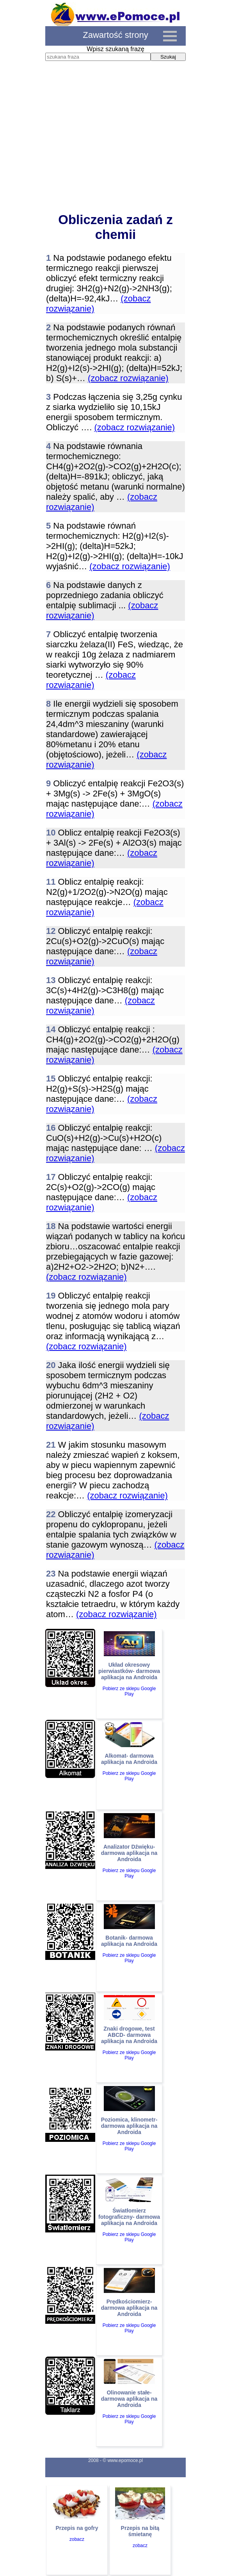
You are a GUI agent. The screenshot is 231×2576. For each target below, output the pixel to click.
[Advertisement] (115, 144)
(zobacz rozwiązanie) (128, 378)
